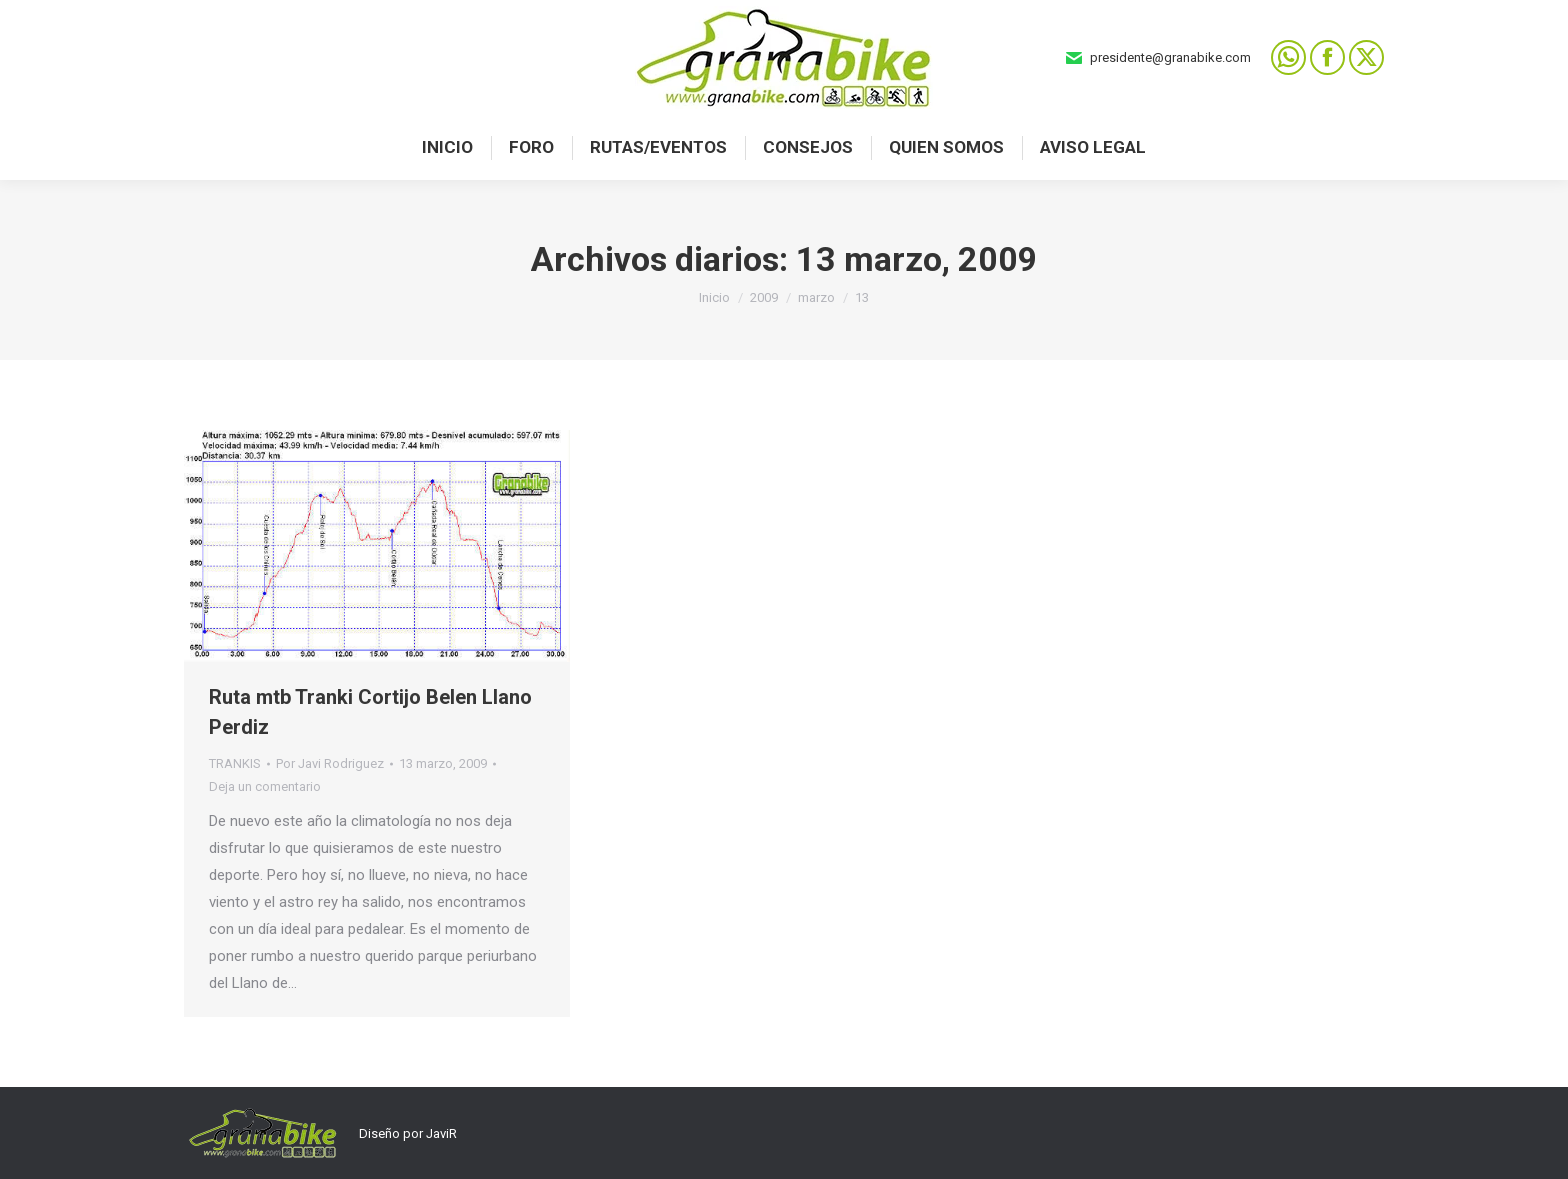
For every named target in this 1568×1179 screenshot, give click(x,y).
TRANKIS (235, 763)
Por (330, 763)
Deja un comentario (265, 786)
